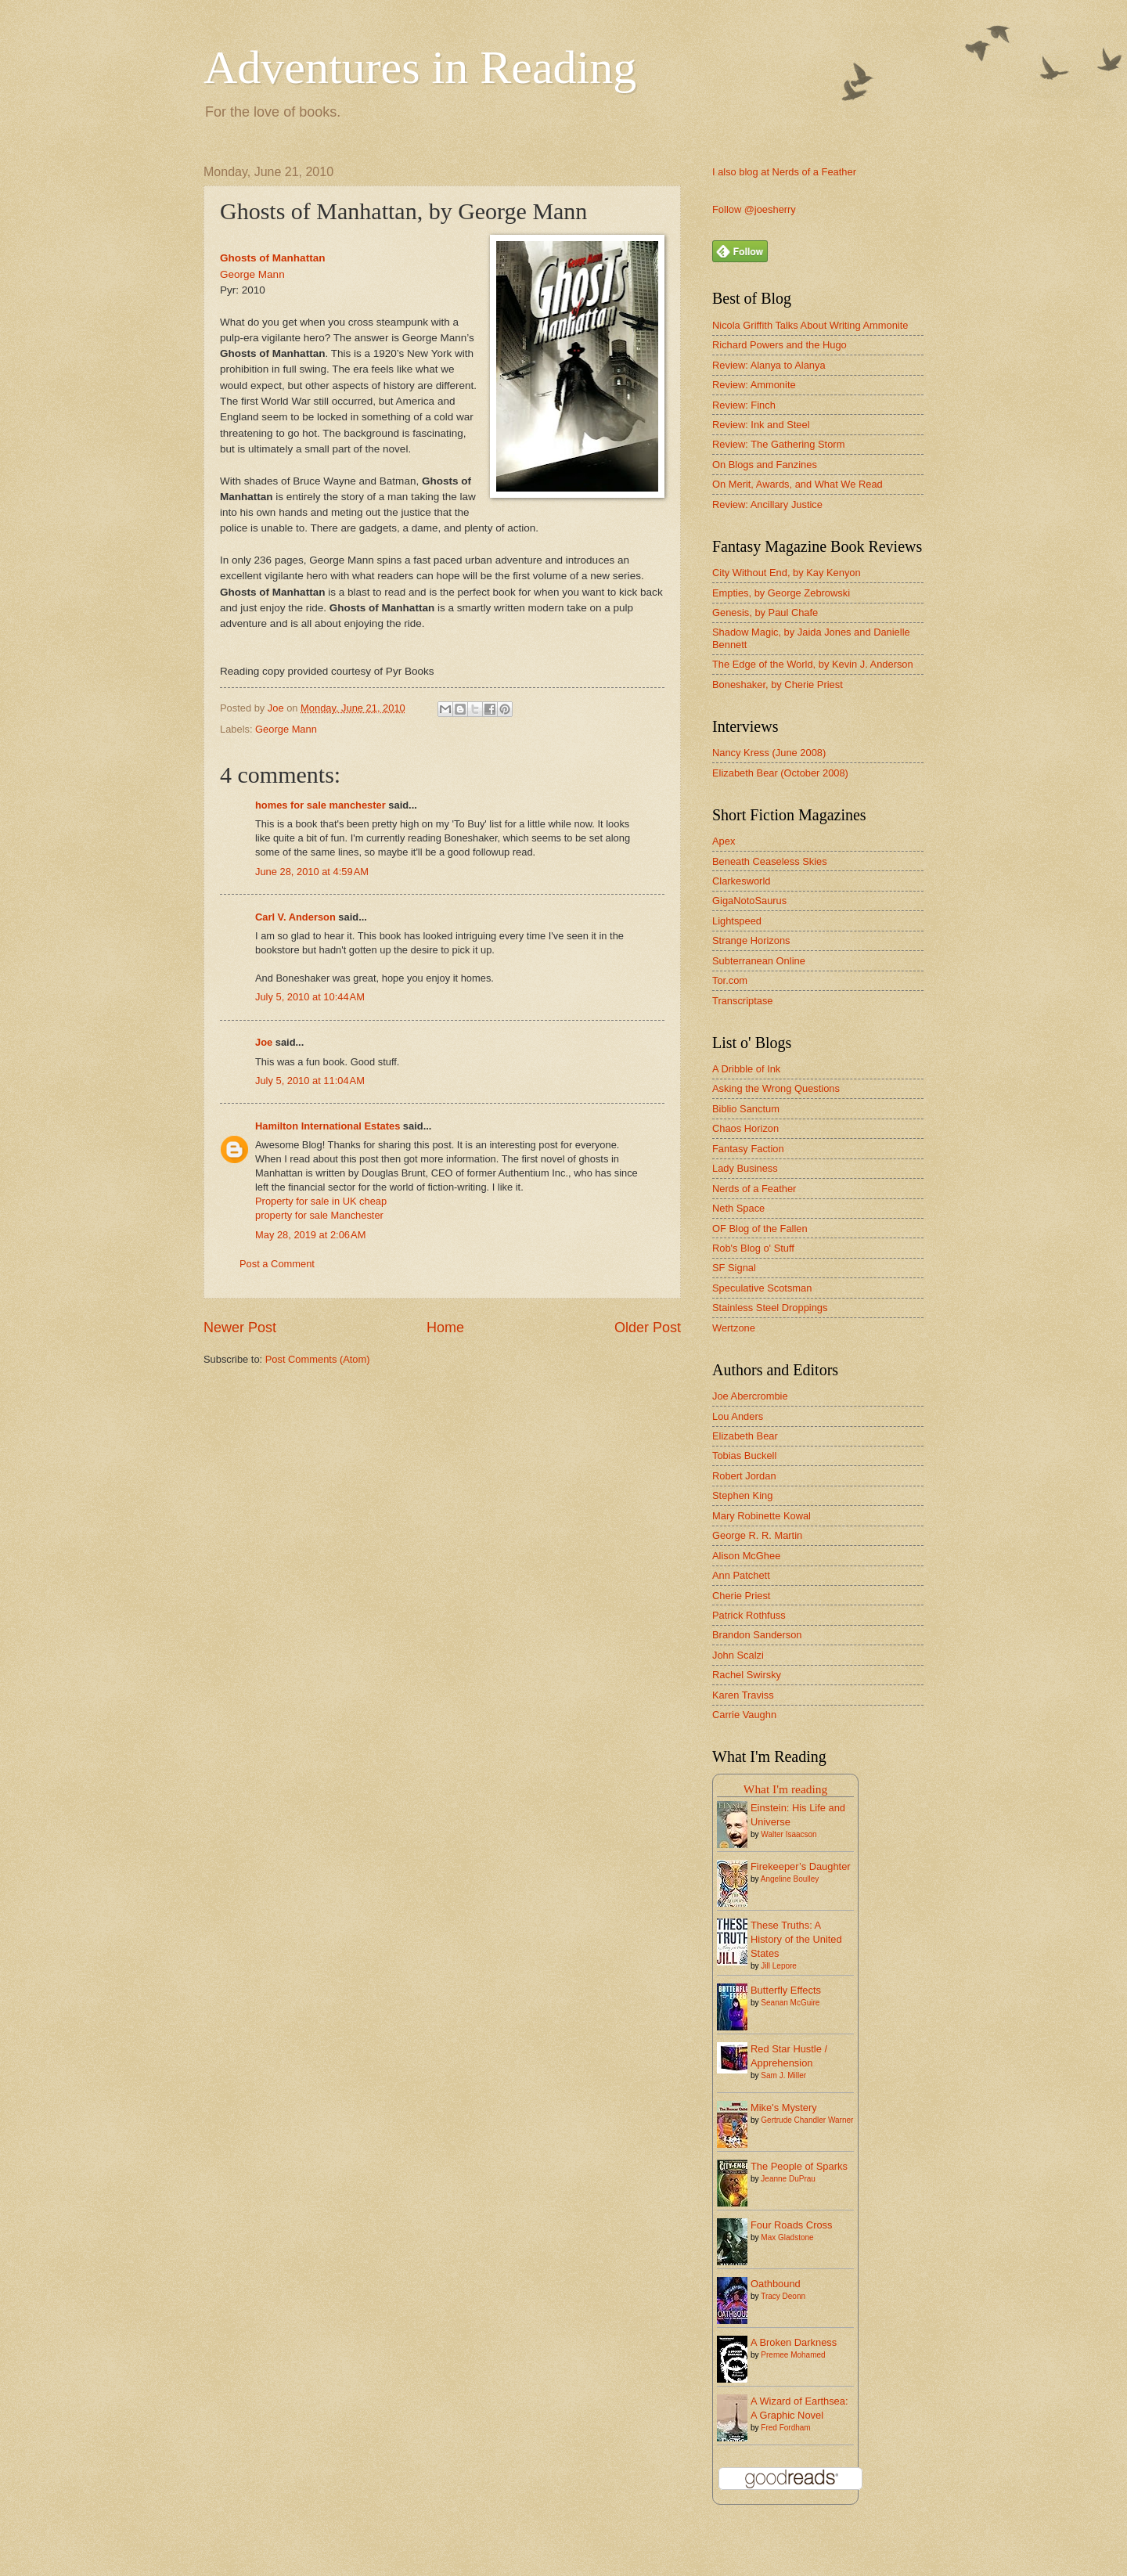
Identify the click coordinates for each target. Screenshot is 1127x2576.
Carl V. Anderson (295, 917)
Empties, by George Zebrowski (781, 593)
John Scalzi (738, 1655)
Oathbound (776, 2284)
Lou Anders (737, 1416)
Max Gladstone (787, 2237)
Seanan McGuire (790, 2002)
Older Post (647, 1327)
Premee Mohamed (793, 2355)
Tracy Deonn (783, 2296)
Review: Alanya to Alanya (769, 365)
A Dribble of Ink (746, 1069)
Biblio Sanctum (746, 1109)
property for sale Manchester (319, 1215)
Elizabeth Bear (745, 1436)
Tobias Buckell (744, 1455)
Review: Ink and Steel (761, 425)
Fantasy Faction (748, 1149)
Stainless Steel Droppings (769, 1307)
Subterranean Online (758, 961)
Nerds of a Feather (754, 1188)
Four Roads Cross (791, 2225)
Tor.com (729, 980)
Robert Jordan (744, 1476)
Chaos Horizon (745, 1128)
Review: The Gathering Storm (778, 444)
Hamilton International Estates (327, 1126)
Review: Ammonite (754, 385)
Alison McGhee (746, 1556)
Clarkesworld (741, 881)
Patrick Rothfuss (749, 1615)
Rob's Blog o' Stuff (753, 1248)
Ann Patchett (741, 1575)
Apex (723, 841)
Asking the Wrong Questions (776, 1088)
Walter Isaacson (788, 1834)
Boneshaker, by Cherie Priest (777, 684)
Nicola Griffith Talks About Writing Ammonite (810, 325)
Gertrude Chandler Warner (807, 2120)
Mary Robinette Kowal (761, 1516)
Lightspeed (737, 921)
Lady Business (745, 1168)
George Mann (252, 274)
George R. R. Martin (757, 1535)
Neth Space (738, 1208)
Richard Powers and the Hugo (779, 345)
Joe (263, 1042)
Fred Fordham (785, 2427)
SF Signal (734, 1268)
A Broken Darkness (794, 2342)
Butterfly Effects (786, 1990)
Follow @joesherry (754, 209)
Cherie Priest (741, 1595)
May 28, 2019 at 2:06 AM (310, 1235)
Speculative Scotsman (762, 1288)
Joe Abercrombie (750, 1396)
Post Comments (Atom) (317, 1359)
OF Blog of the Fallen (760, 1228)
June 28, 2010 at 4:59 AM (312, 871)
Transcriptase (742, 1001)
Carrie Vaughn (744, 1714)
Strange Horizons (751, 940)
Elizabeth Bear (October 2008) (780, 773)
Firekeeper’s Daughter (801, 1866)
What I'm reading (785, 1789)
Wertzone (733, 1328)
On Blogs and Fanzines (764, 464)
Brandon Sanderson (757, 1635)
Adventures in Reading (419, 67)
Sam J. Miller (783, 2075)
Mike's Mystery (784, 2107)
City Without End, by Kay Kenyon (786, 572)
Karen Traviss (743, 1695)
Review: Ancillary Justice (767, 504)
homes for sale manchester (320, 805)
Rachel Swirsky (746, 1675)
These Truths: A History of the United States (796, 1939)
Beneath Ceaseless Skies (769, 861)
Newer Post (239, 1327)
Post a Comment (277, 1264)
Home (445, 1327)
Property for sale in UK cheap (321, 1201)
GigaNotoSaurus (749, 900)
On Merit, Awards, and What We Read (797, 484)
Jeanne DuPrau (788, 2178)
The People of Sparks (799, 2166)
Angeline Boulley (790, 1879)
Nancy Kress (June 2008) (769, 752)
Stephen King (742, 1495)
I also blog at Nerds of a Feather (784, 172)
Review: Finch (744, 405)
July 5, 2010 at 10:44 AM (310, 997)
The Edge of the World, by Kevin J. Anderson (812, 664)
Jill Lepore (779, 1966)
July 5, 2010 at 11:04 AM (310, 1080)
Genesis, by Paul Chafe (765, 612)
